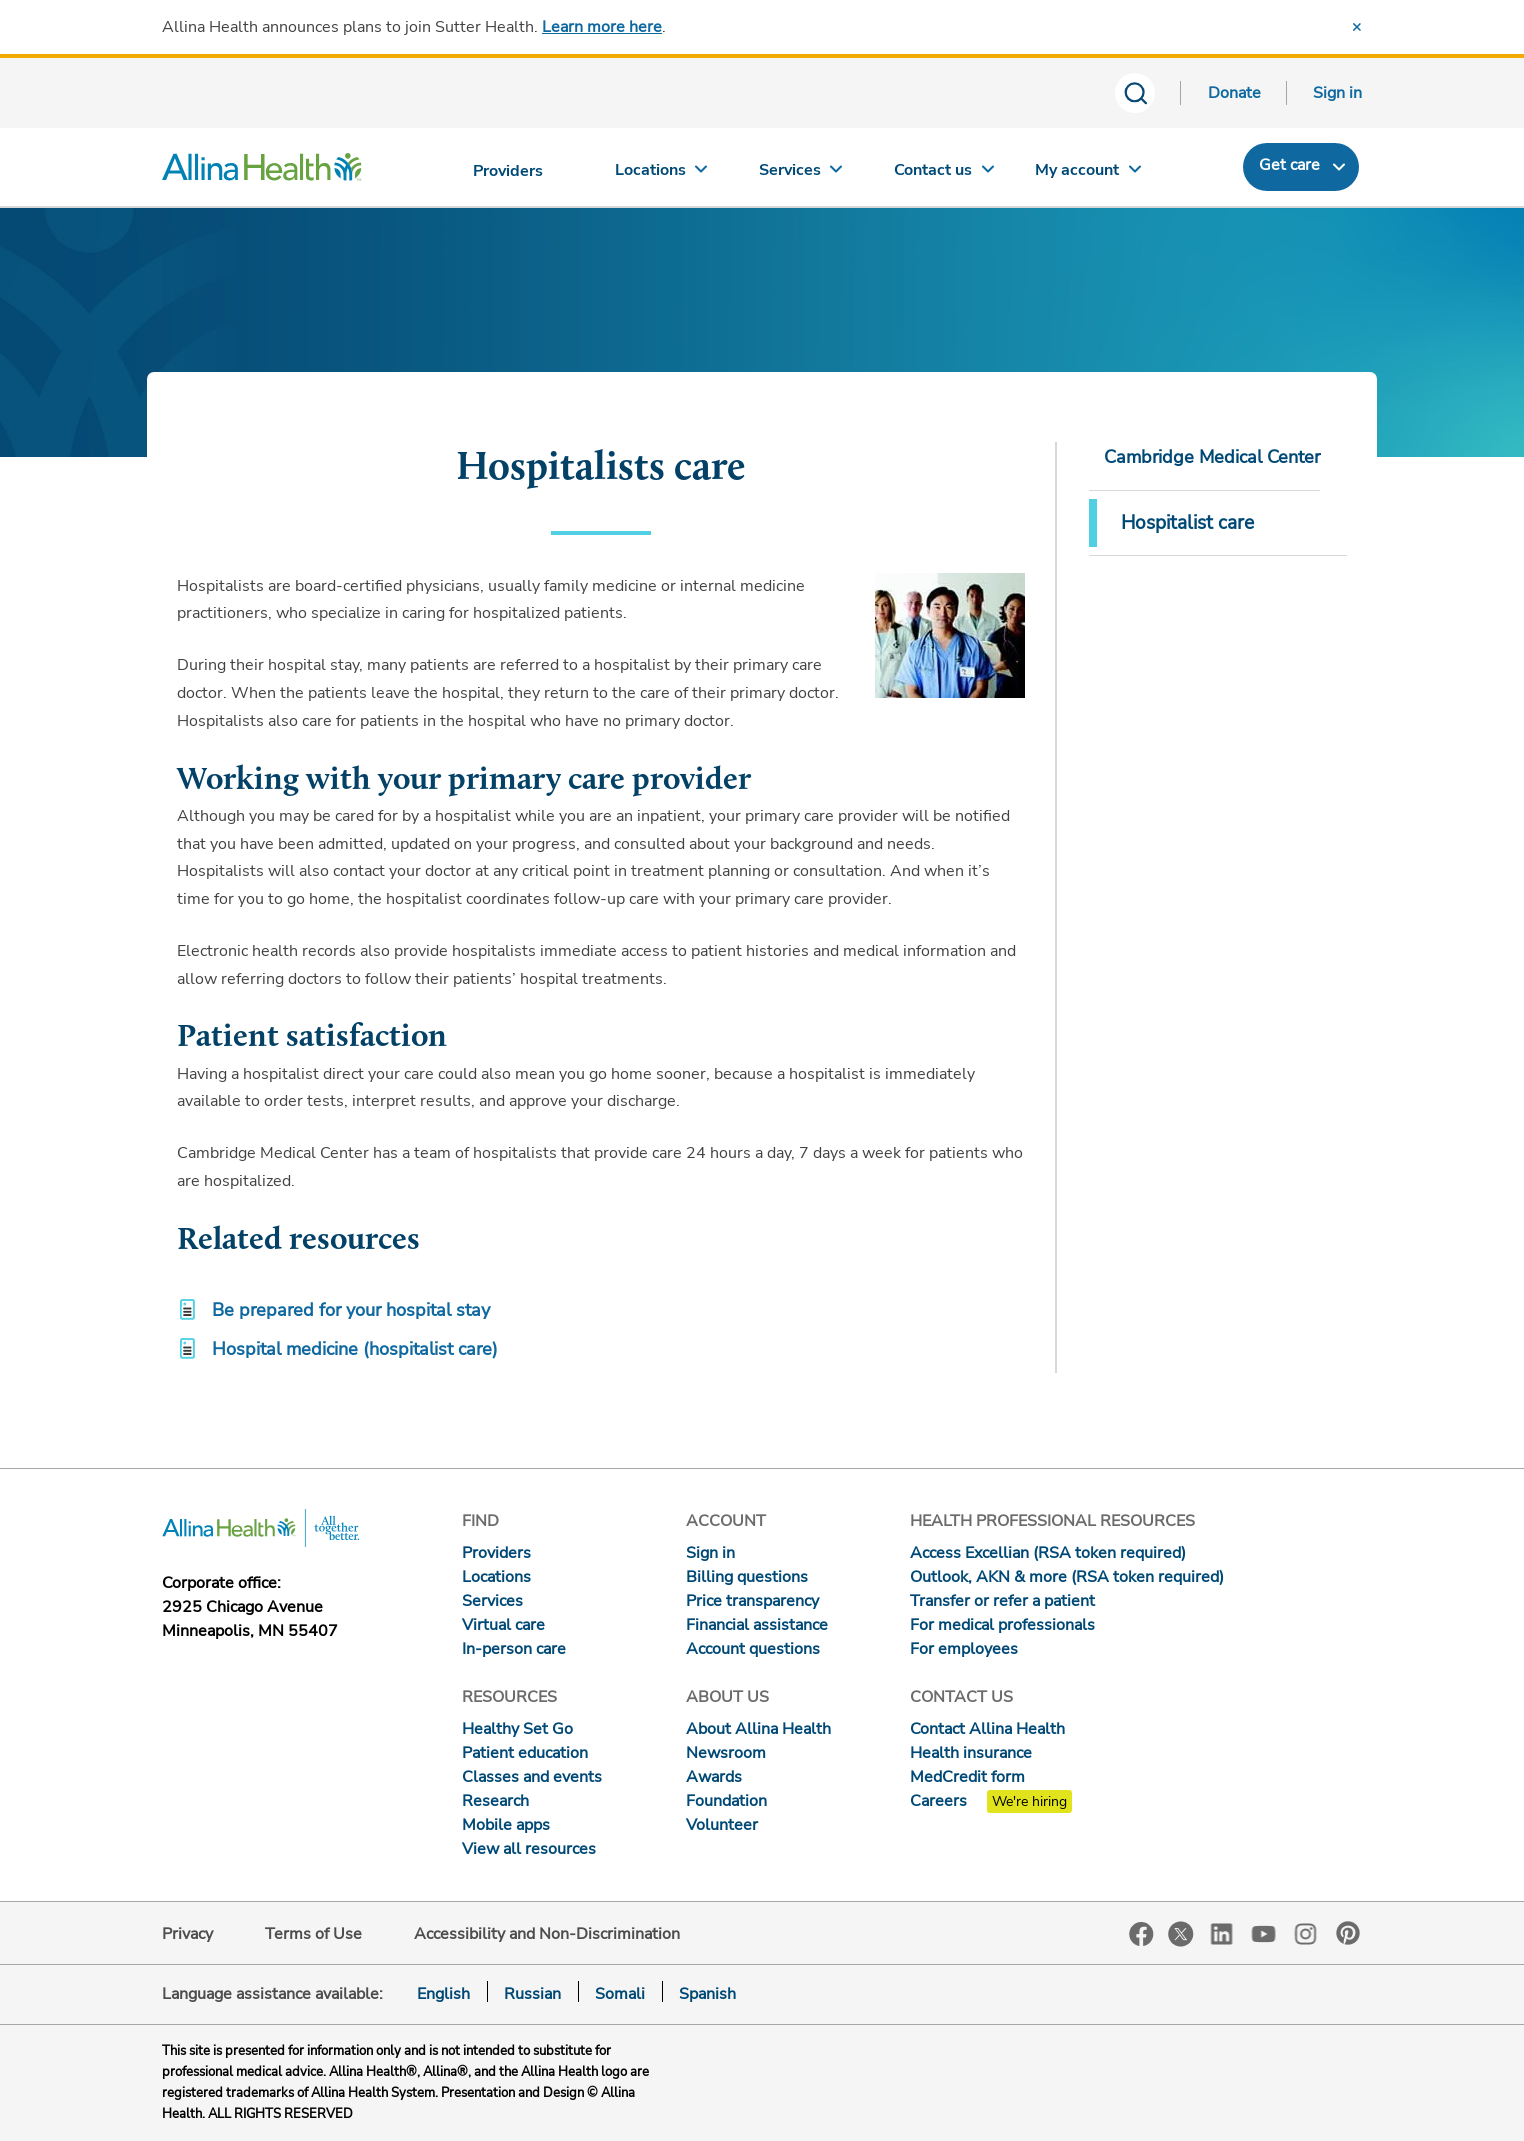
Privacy (187, 1934)
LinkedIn (1222, 1932)
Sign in (1337, 93)
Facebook (1141, 1934)
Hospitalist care (1187, 523)
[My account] (1088, 174)
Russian (532, 1994)
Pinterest (1348, 1933)
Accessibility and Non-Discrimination (547, 1934)
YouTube (1264, 1932)
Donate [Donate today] (1234, 93)
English (443, 1994)
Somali (620, 1994)
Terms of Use (313, 1934)
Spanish (707, 1994)
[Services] (803, 174)
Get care (1289, 165)
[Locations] (661, 174)
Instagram (1306, 1932)
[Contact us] (945, 174)
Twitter (1181, 1934)
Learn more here (602, 27)
